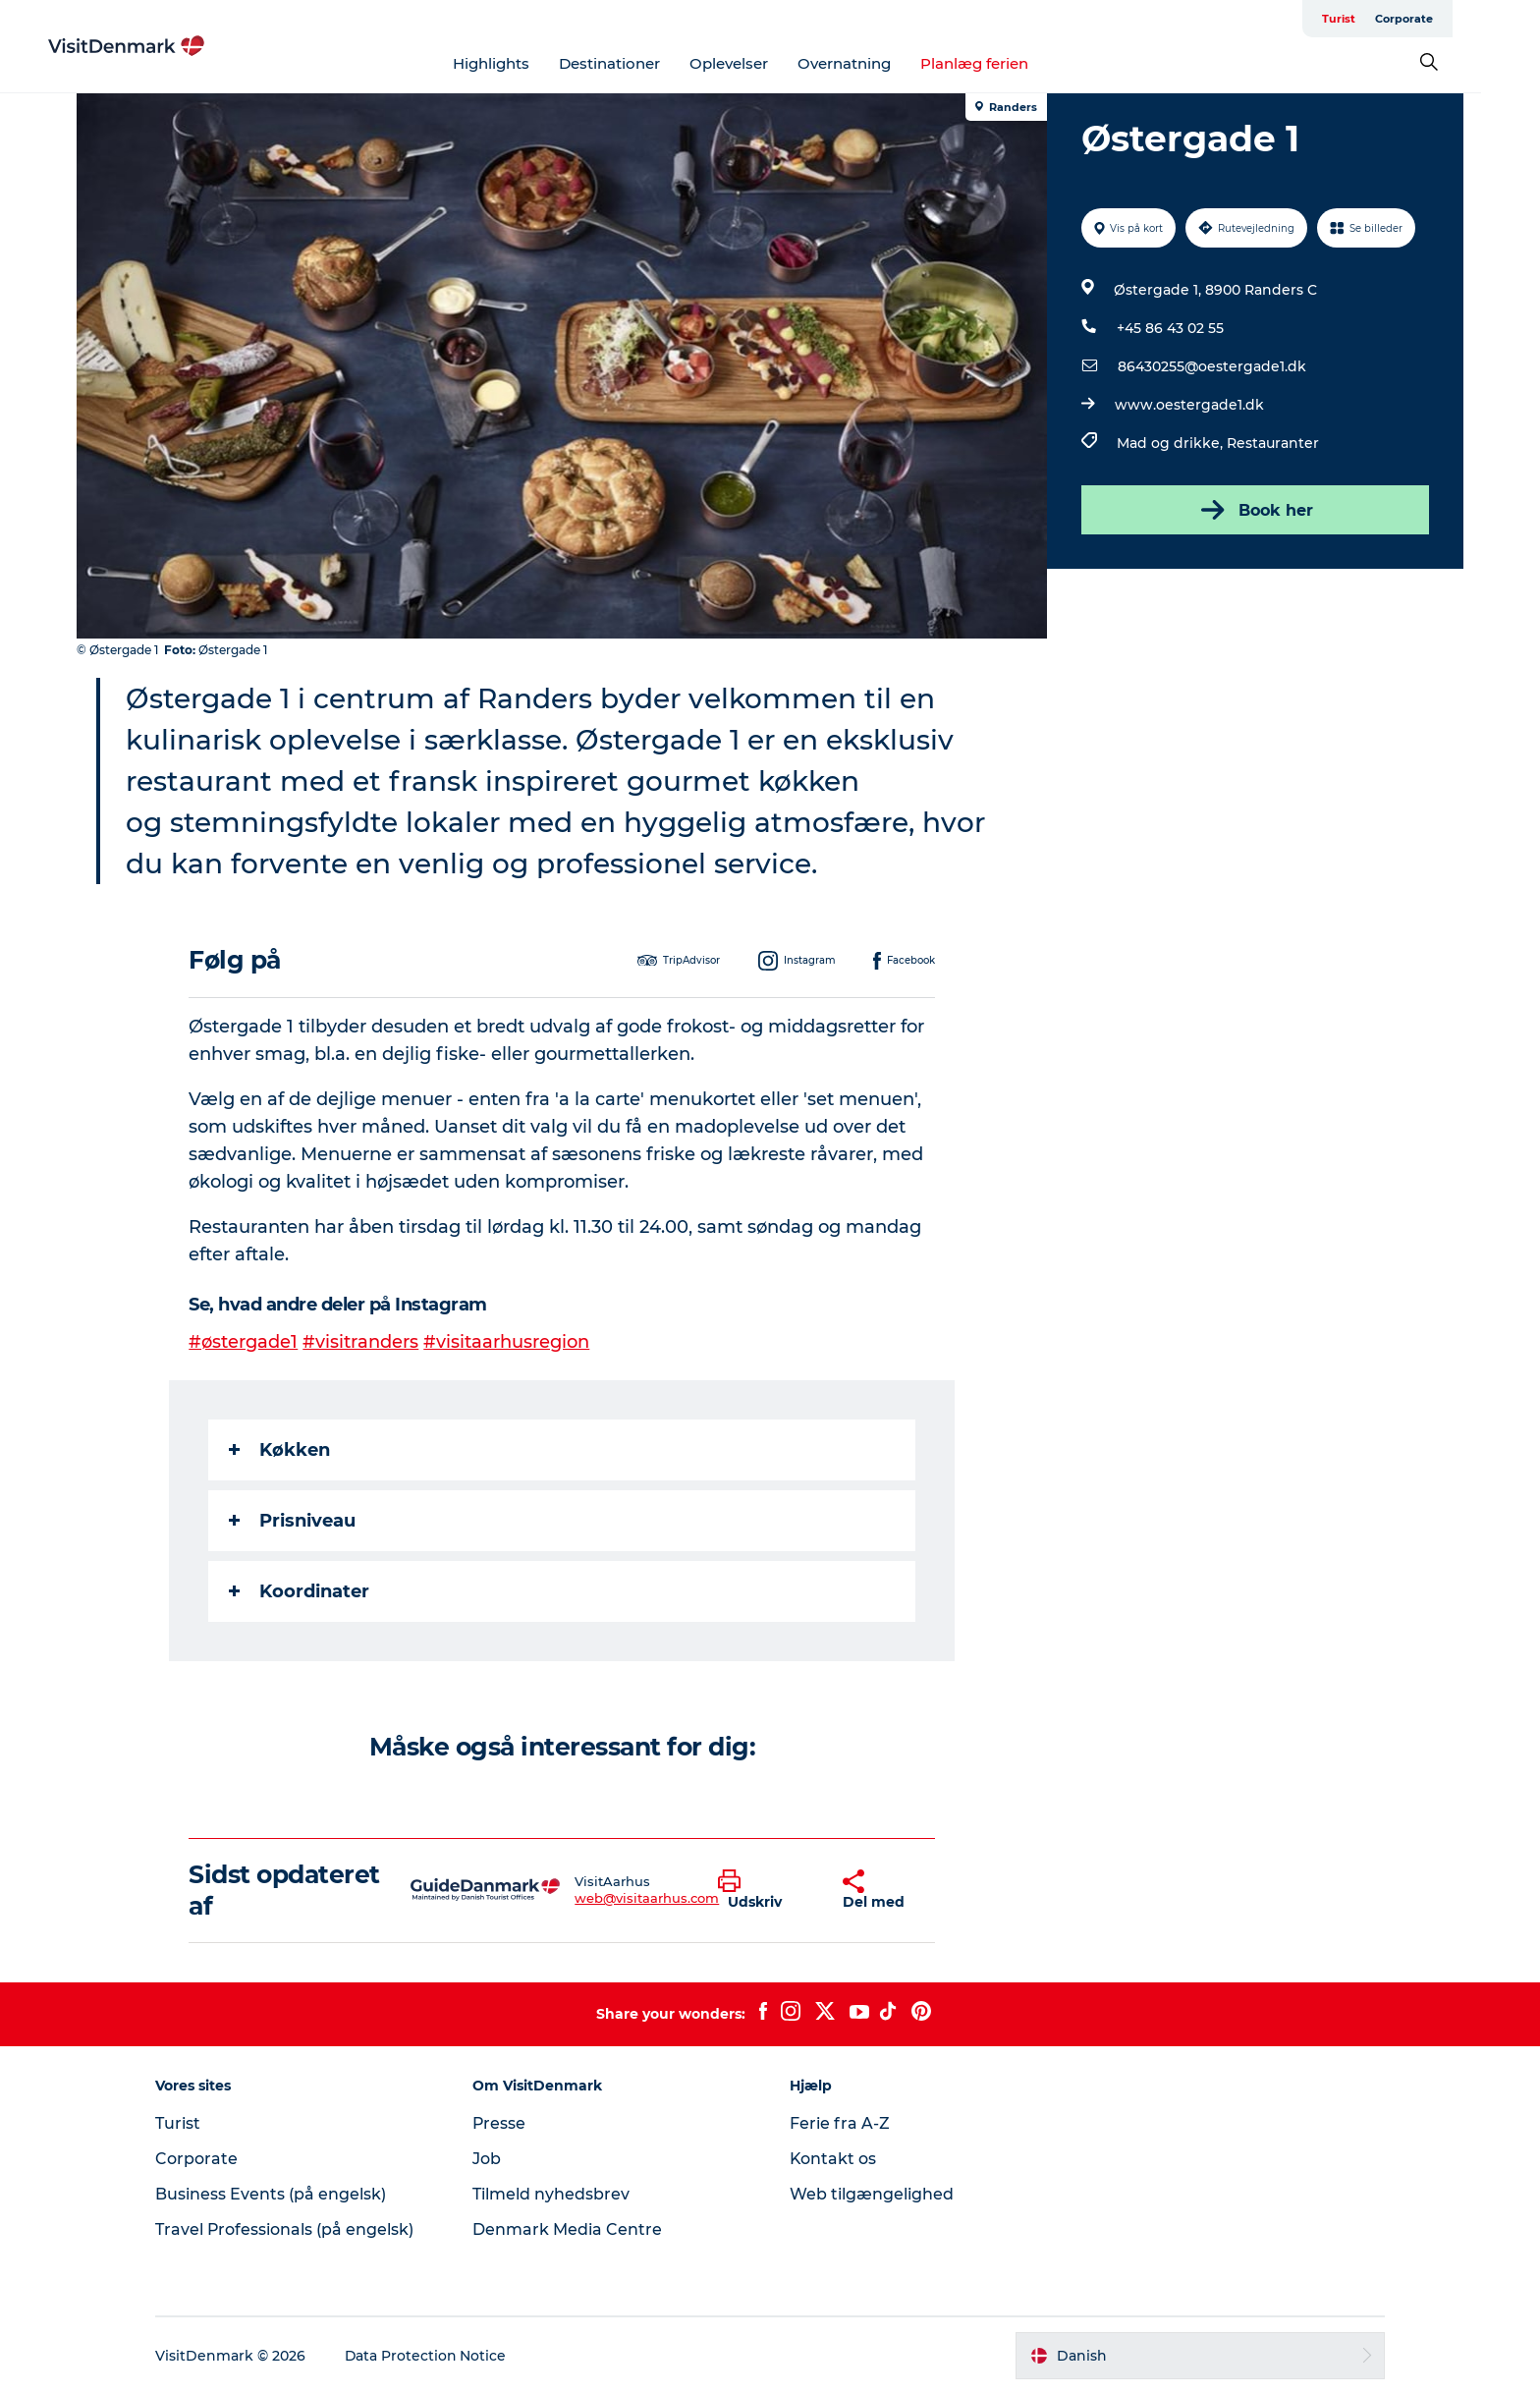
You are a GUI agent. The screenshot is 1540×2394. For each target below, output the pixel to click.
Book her (1255, 510)
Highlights (520, 63)
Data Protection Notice (432, 2356)
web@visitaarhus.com (648, 1898)
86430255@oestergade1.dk (1212, 366)
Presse (502, 2123)
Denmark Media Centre (570, 2229)
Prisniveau (293, 1520)
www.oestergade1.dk (1189, 405)
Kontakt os (833, 2158)
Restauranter (1273, 443)
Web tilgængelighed (872, 2194)
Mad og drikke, (1172, 443)
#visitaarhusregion (507, 1342)
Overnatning (873, 63)
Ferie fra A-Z (840, 2123)
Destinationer (638, 63)
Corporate (1433, 19)
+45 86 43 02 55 (1170, 328)
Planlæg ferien (1004, 63)
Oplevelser (758, 63)
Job (489, 2158)
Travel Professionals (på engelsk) (290, 2229)
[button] (765, 1890)
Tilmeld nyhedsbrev (553, 2194)
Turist (1368, 19)
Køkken (280, 1450)
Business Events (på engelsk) (276, 2194)
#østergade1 (244, 1342)
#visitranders (361, 1342)
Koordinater (300, 1591)
